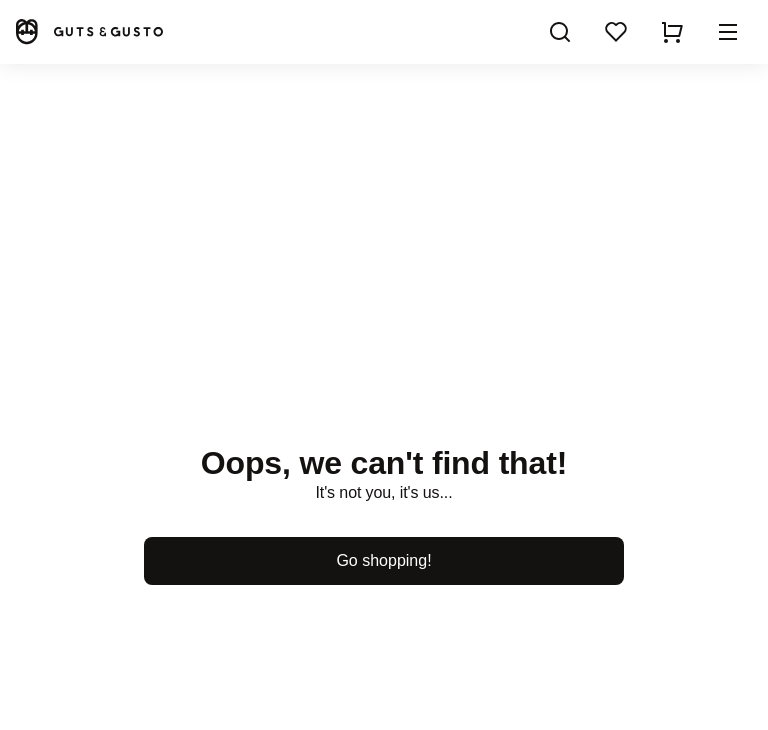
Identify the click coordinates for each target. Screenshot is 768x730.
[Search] (560, 32)
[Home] (88, 31)
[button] (728, 32)
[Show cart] (672, 32)
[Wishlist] (616, 32)
